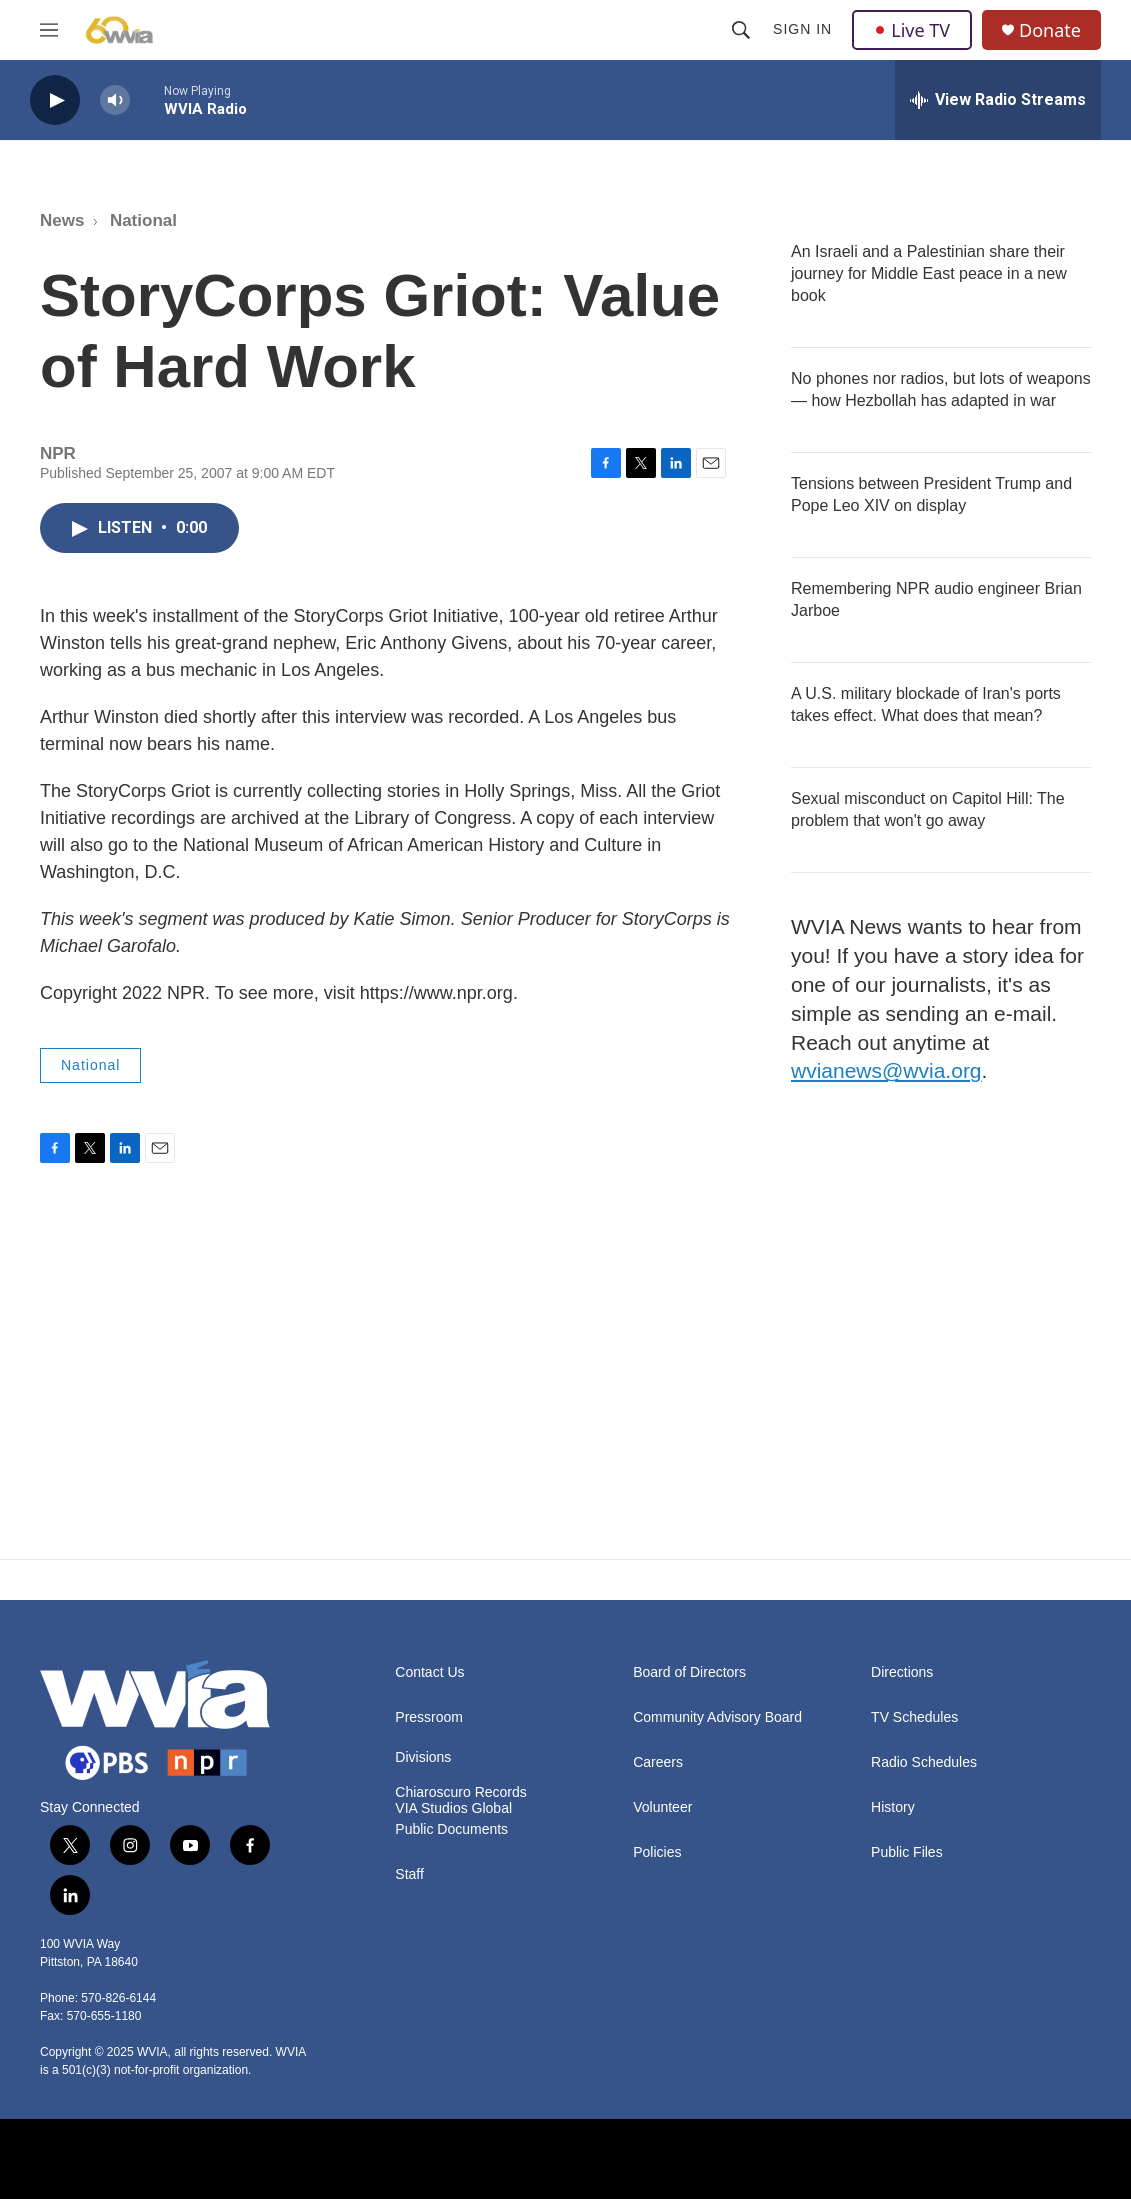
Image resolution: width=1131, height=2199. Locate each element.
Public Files (907, 1852)
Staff (409, 1874)
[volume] (115, 100)
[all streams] (998, 100)
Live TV (912, 30)
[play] (55, 100)
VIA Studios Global (453, 1808)
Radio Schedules (924, 1762)
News (62, 220)
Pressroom (429, 1717)
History (893, 1807)
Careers (658, 1762)
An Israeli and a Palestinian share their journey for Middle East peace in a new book (929, 273)
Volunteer (662, 1807)
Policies (657, 1852)
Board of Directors (689, 1672)
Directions (902, 1672)
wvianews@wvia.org (886, 1070)
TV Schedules (914, 1717)
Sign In (802, 29)
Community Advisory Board (717, 1717)
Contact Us (429, 1672)
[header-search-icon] (741, 30)
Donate (1050, 30)
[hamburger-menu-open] (49, 30)
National (143, 220)
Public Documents (451, 1829)
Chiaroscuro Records (461, 1792)
